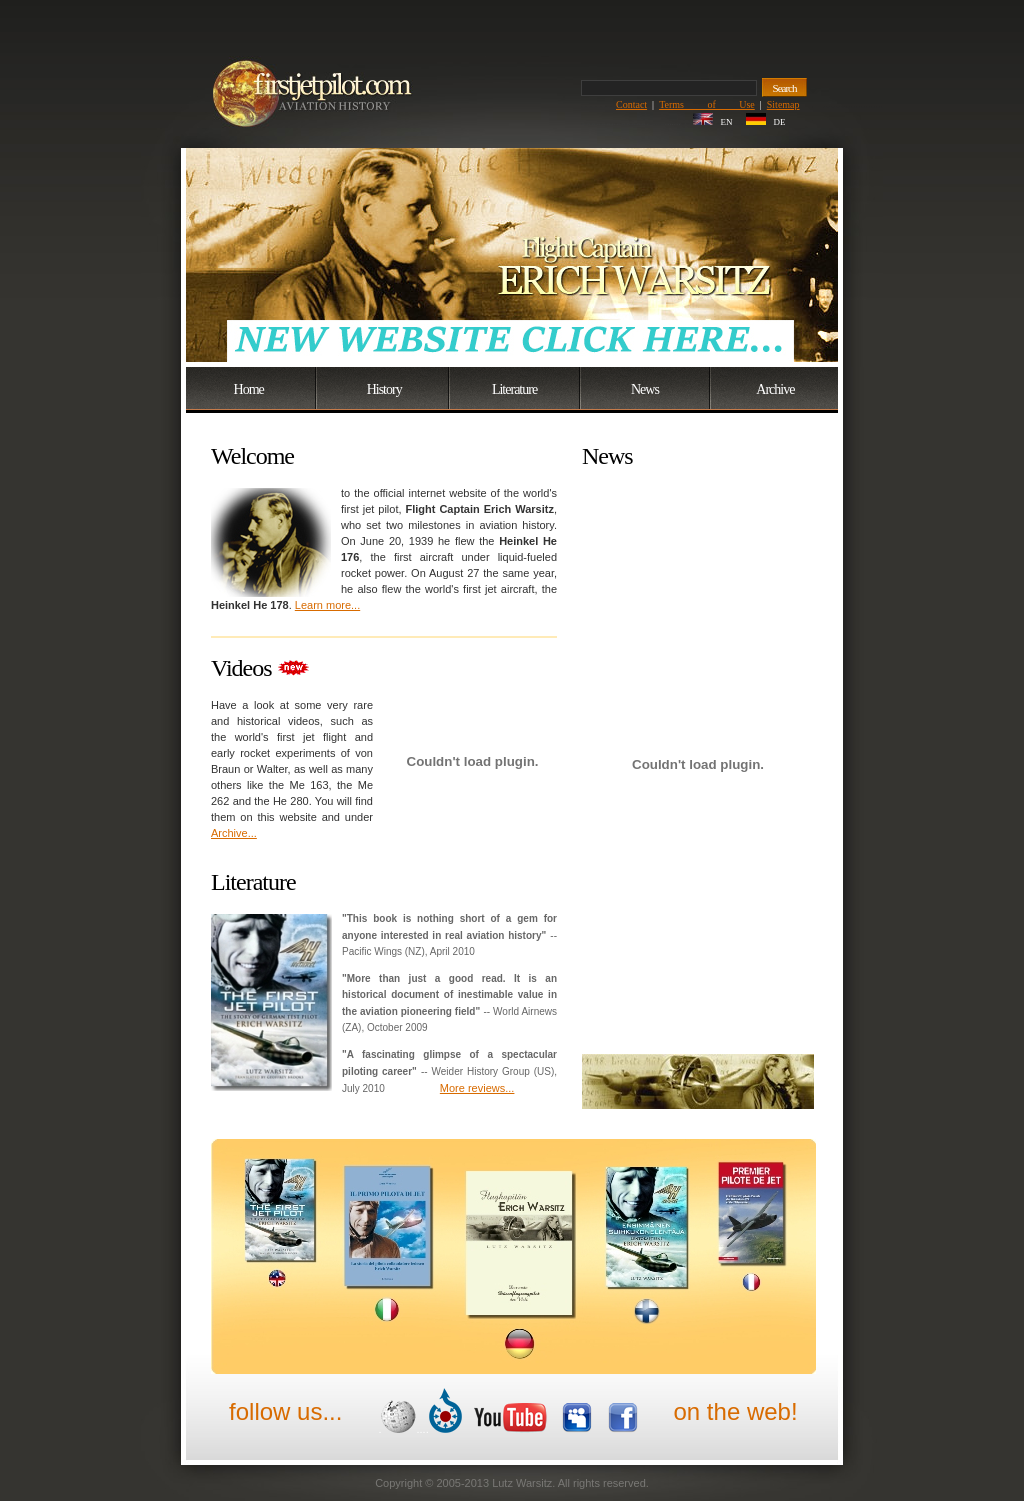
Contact (631, 104)
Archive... (234, 833)
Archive (775, 389)
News (645, 389)
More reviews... (477, 1088)
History (384, 389)
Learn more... (327, 605)
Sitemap (783, 104)
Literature (514, 389)
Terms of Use (707, 104)
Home (249, 389)
